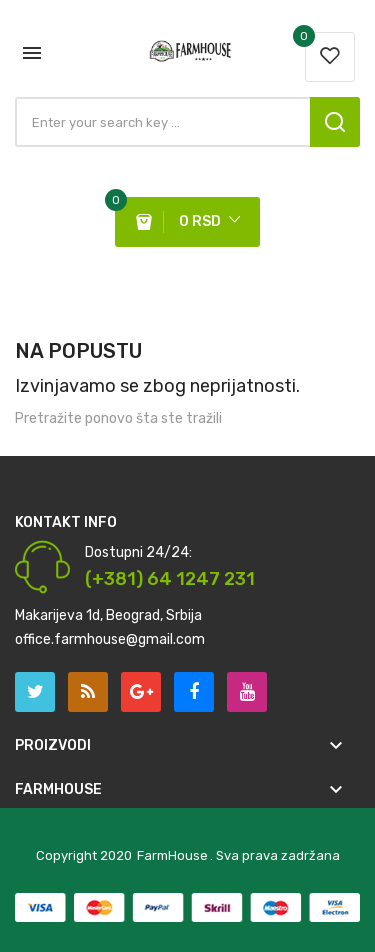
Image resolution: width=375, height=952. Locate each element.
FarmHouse (172, 855)
